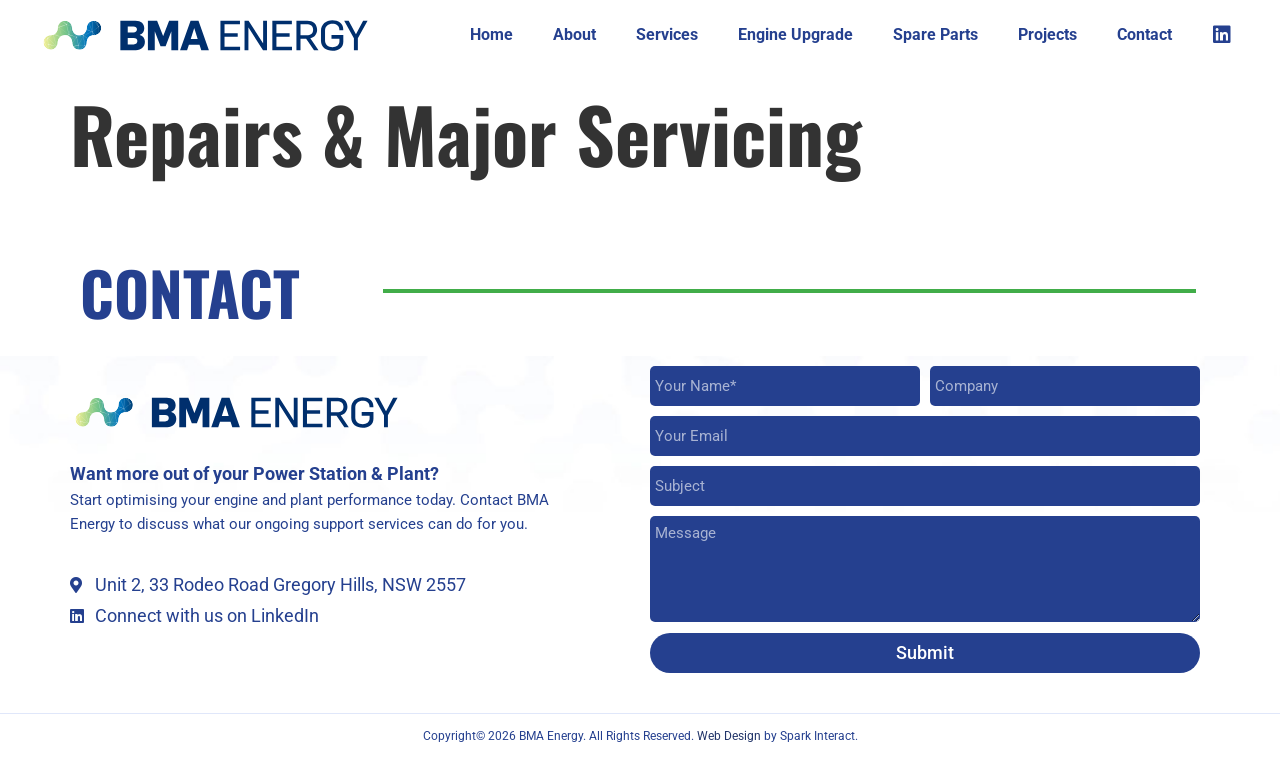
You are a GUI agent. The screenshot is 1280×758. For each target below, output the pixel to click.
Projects (1047, 34)
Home (491, 34)
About (574, 34)
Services (667, 34)
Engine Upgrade (795, 34)
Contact (1144, 34)
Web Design (730, 736)
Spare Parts (935, 34)
